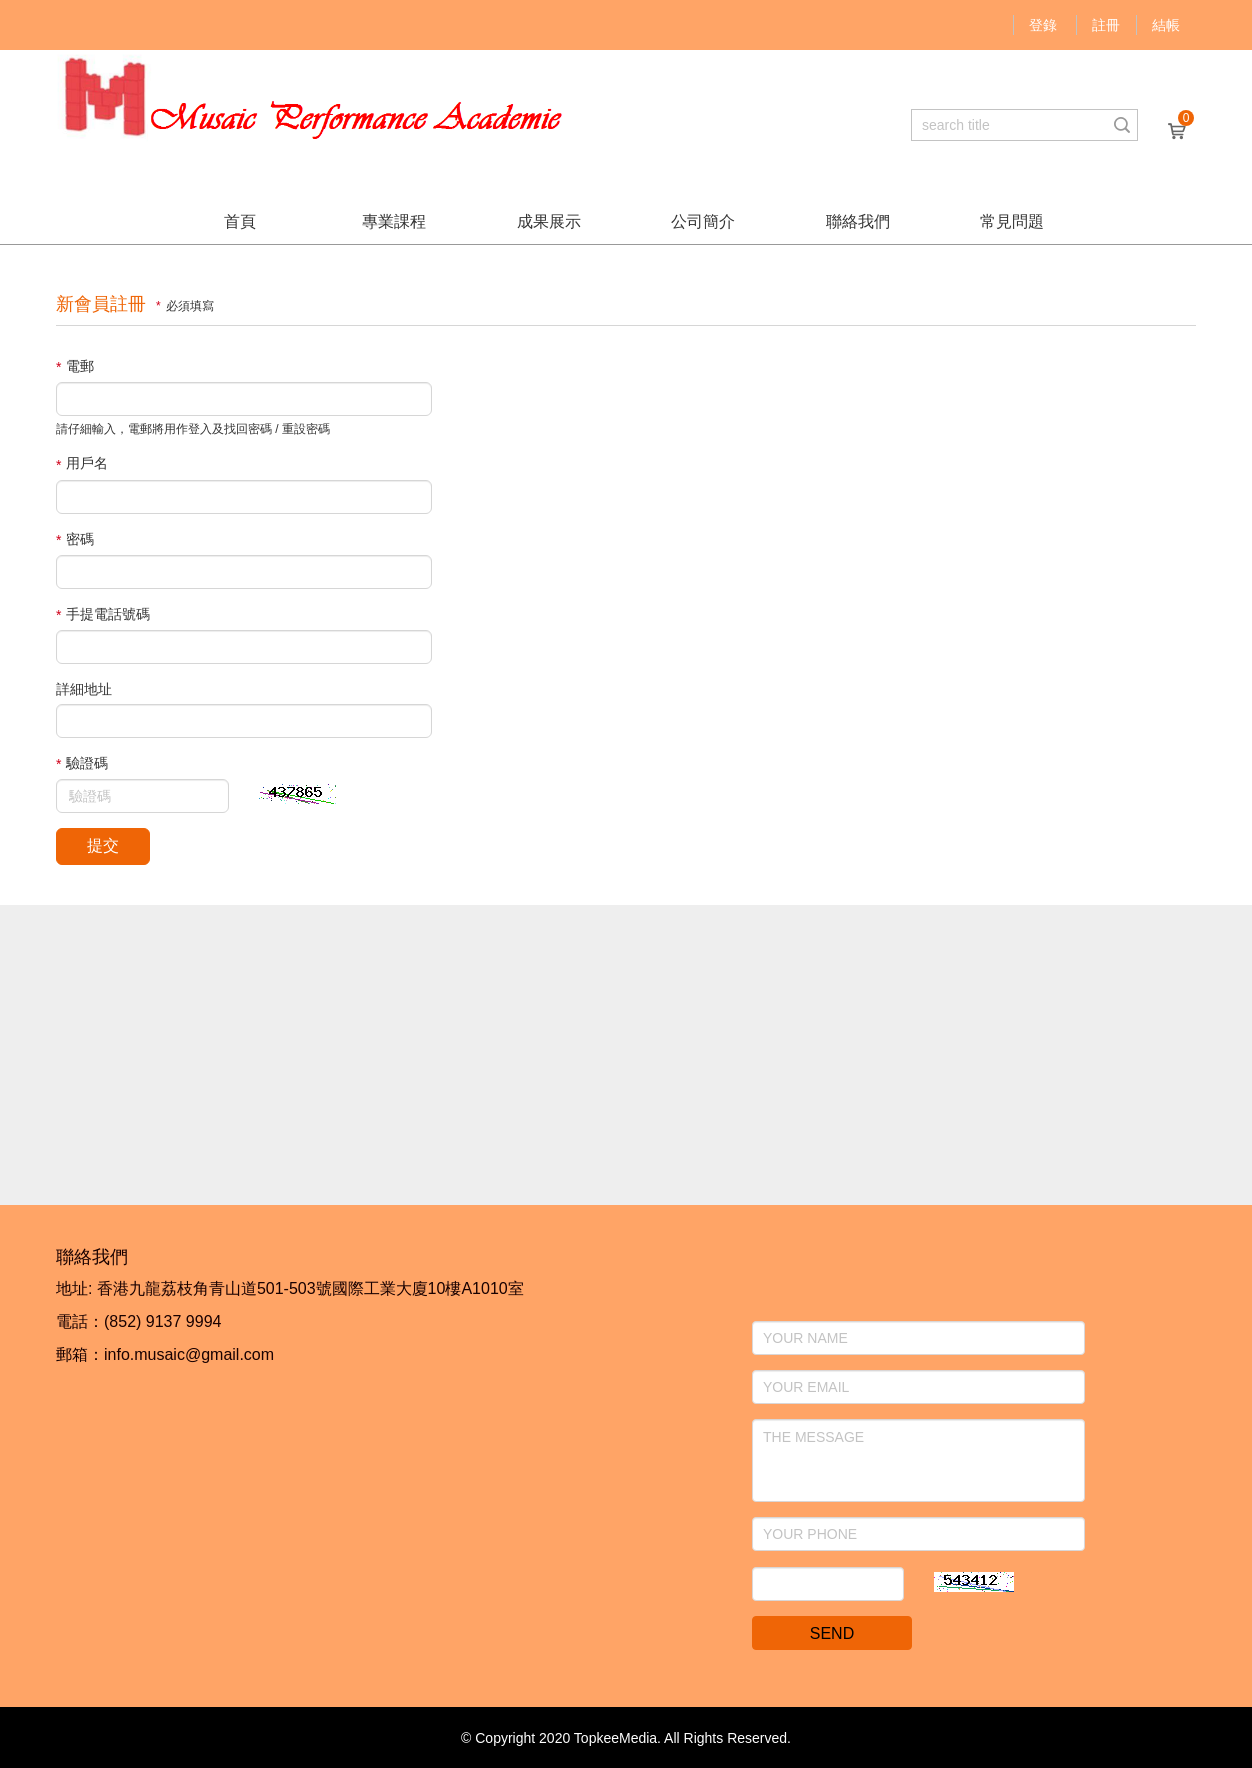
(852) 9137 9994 (162, 1321)
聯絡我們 (858, 221)
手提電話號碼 (103, 614)
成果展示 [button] (549, 221)
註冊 (1106, 25)
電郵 (75, 366)
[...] (1009, 125)
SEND (832, 1633)
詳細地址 (84, 689)
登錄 (1043, 25)
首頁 (240, 221)
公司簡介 (703, 221)
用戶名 (82, 463)
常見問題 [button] (1012, 221)
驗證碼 (82, 763)
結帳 (1166, 25)
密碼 (75, 539)
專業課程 (394, 221)
